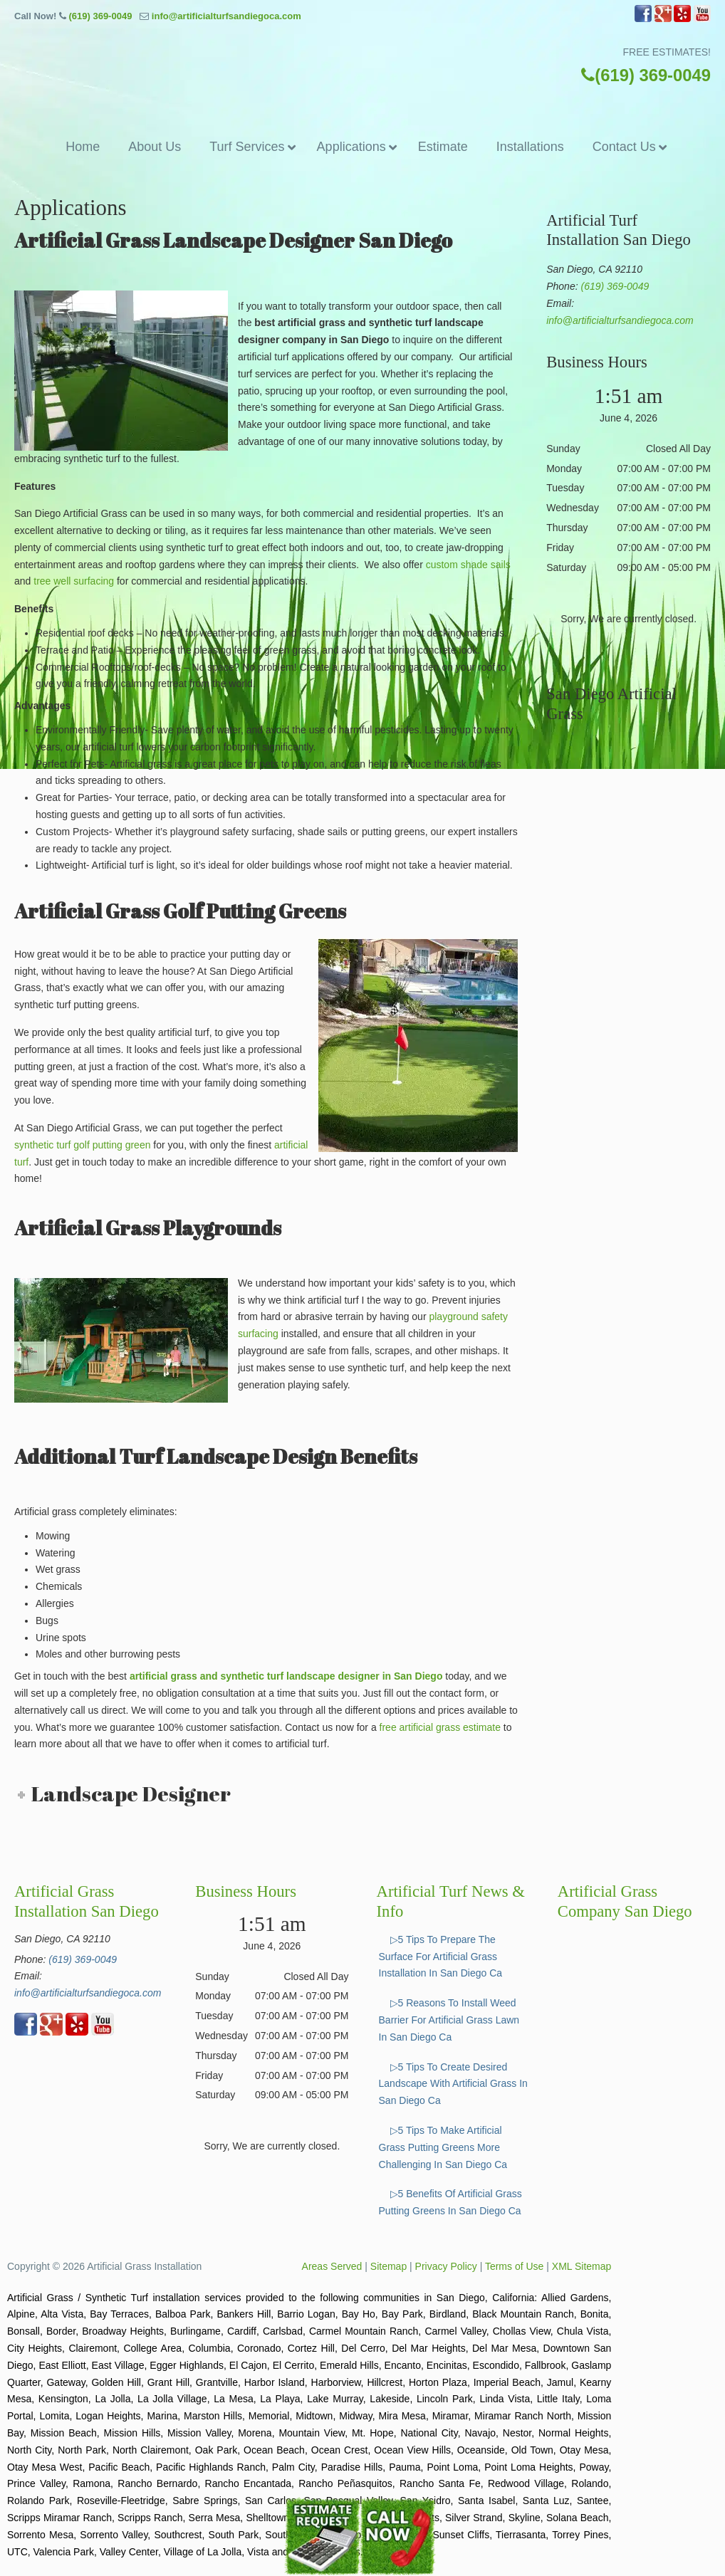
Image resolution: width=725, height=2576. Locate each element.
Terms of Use (514, 2266)
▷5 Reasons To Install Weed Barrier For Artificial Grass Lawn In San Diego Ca (449, 2020)
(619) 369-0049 (100, 16)
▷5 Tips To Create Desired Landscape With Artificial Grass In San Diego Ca (453, 2084)
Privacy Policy (446, 2266)
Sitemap (388, 2266)
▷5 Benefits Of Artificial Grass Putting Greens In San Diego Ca (450, 2202)
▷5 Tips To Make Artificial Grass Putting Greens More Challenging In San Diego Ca (443, 2147)
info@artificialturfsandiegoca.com (226, 16)
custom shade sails (468, 564)
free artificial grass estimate (440, 1727)
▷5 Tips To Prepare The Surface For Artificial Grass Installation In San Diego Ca (441, 1956)
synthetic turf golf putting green (82, 1145)
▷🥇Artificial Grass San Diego (362, 70)
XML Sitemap (582, 2266)
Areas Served (332, 2266)
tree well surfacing (73, 581)
